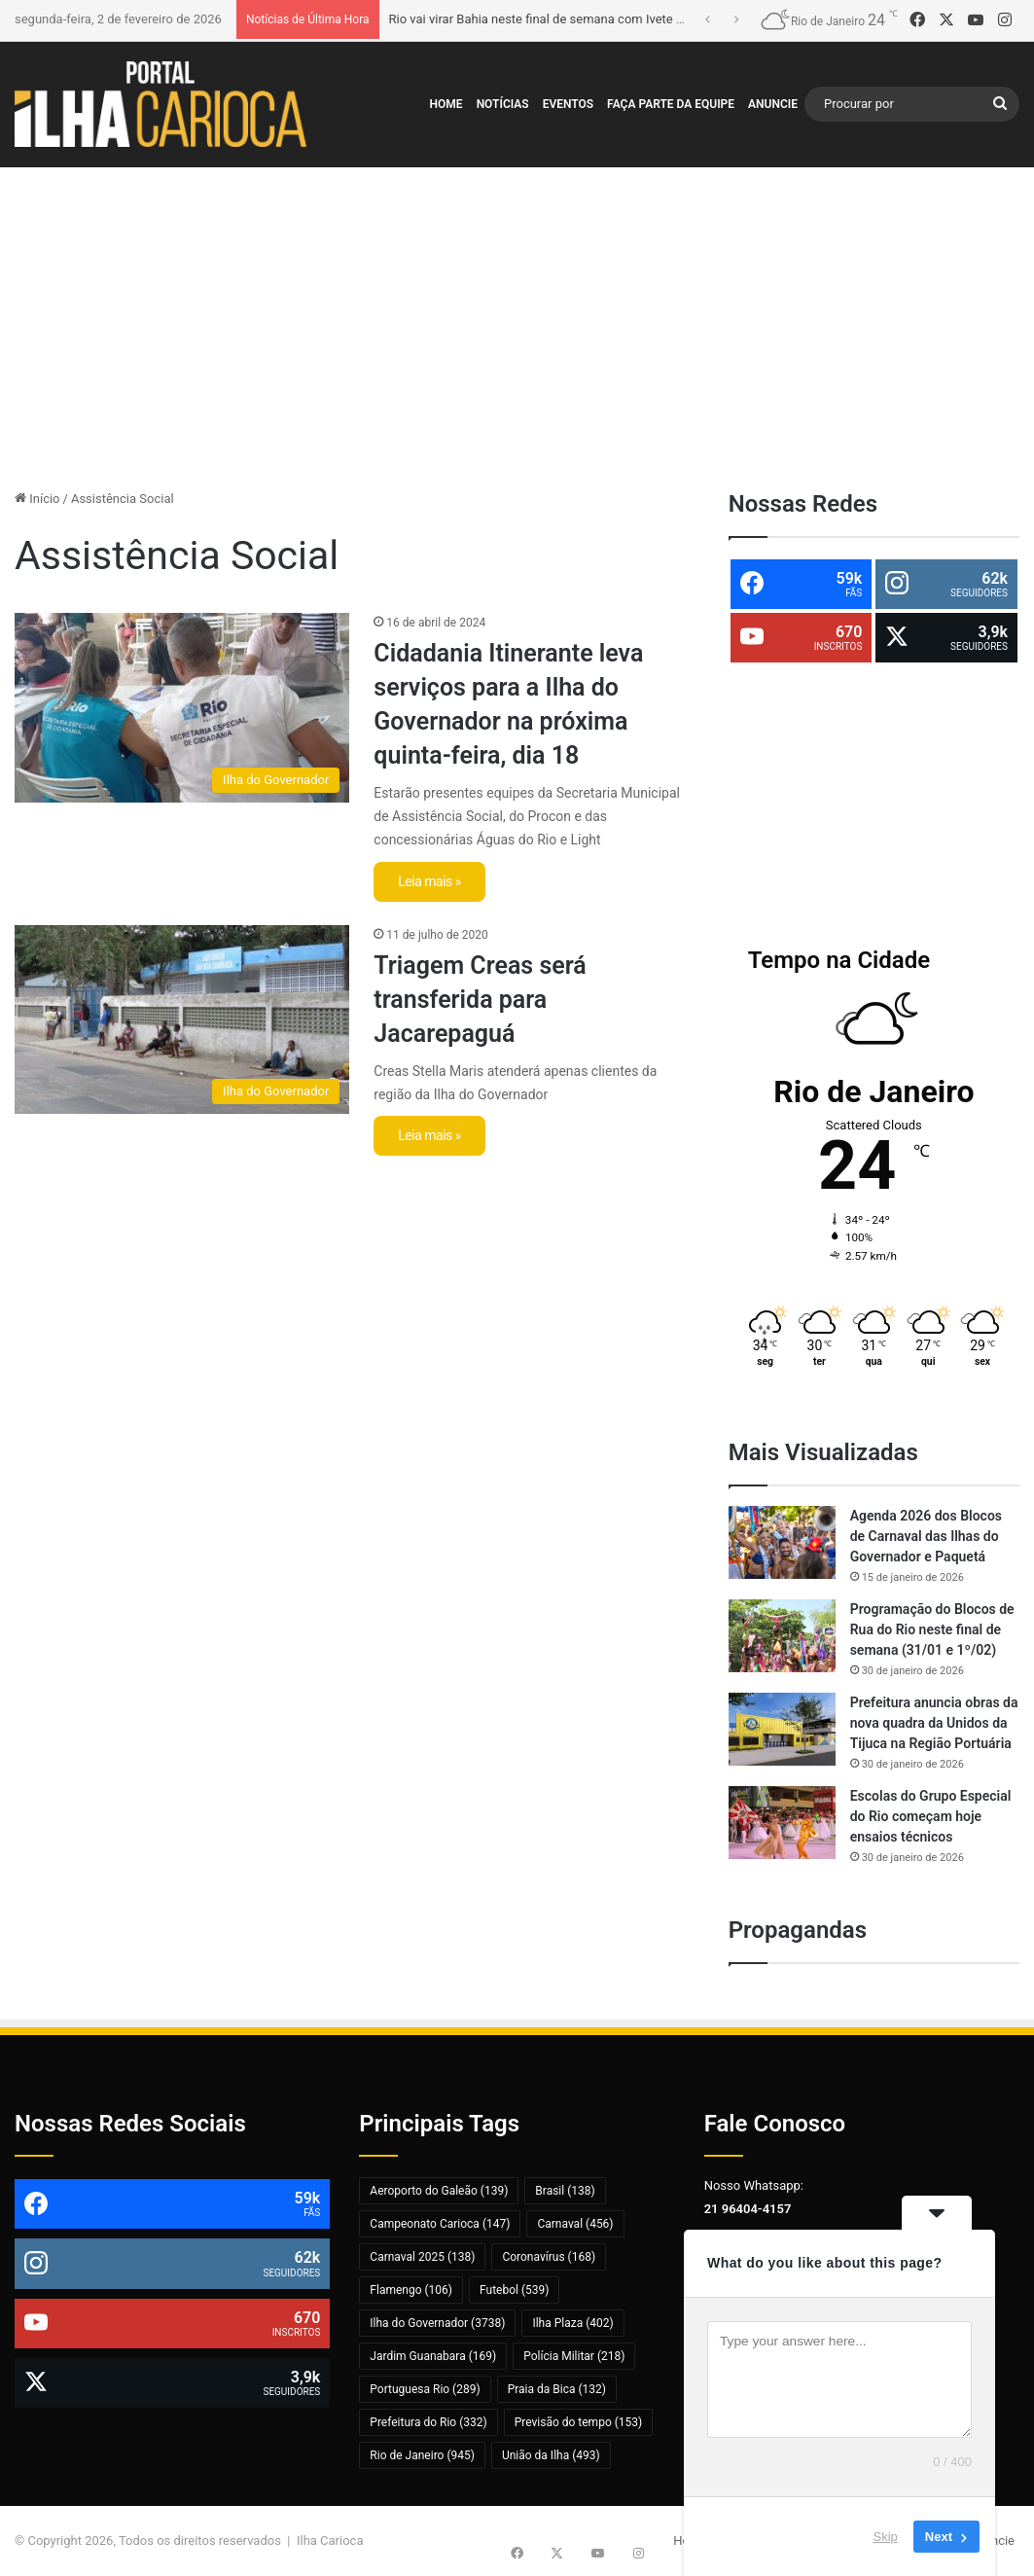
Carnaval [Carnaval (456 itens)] (575, 2224)
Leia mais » (429, 881)
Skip (886, 2536)
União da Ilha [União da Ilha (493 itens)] (551, 2455)
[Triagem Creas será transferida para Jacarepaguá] (182, 1019)
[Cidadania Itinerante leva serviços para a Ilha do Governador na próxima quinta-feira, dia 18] (182, 707)
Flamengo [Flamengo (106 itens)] (411, 2290)
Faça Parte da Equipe (670, 104)
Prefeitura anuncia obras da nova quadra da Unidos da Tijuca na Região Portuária (934, 1723)
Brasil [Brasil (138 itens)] (564, 2191)
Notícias (503, 104)
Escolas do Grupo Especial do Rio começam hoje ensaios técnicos (931, 1816)
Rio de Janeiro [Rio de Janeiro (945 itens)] (422, 2455)
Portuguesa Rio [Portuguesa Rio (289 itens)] (425, 2389)
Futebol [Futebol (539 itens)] (514, 2290)
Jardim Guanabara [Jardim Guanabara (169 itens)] (433, 2356)
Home (446, 104)
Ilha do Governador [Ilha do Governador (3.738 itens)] (437, 2323)
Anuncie (773, 104)
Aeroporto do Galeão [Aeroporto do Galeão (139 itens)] (439, 2191)
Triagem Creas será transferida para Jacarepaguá (480, 999)
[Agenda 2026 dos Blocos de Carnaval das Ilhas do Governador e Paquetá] (782, 1542)
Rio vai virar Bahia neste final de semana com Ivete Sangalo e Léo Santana (597, 19)
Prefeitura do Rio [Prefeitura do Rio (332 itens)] (428, 2422)
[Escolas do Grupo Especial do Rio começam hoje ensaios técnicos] (782, 1822)
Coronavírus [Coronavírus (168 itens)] (548, 2257)
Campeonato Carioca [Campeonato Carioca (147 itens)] (440, 2224)
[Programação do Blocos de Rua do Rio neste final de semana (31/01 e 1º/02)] (782, 1635)
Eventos (568, 104)
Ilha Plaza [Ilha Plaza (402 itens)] (572, 2323)
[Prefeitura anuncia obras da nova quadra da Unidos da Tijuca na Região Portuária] (782, 1729)
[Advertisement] (517, 323)
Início (37, 498)
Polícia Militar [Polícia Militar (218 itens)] (573, 2356)
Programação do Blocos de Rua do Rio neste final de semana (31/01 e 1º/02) (932, 1629)
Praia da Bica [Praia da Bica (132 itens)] (557, 2389)
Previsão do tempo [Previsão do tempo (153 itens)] (579, 2422)
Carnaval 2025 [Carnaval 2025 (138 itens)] (422, 2257)
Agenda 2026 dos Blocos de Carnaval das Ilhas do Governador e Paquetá (926, 1536)
